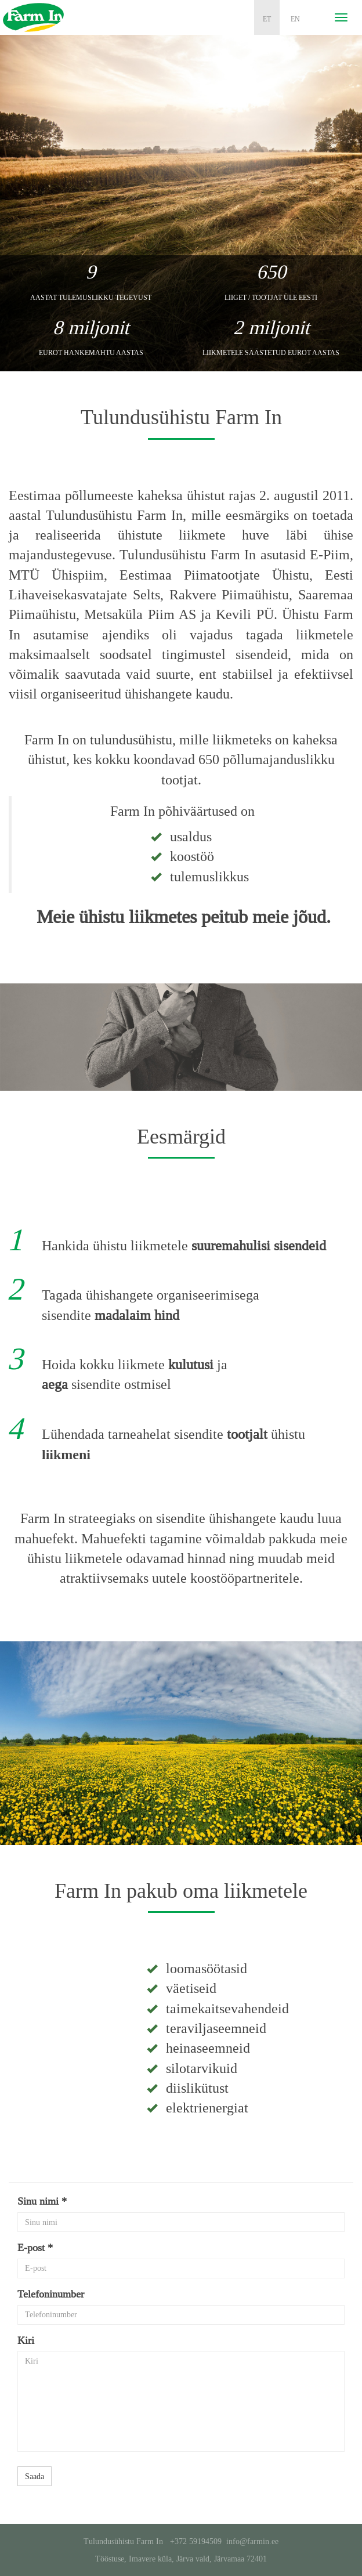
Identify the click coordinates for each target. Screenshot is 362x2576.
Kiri (25, 2340)
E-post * (35, 2247)
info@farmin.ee (252, 2541)
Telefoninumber (50, 2294)
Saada (34, 2476)
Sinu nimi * (42, 2201)
